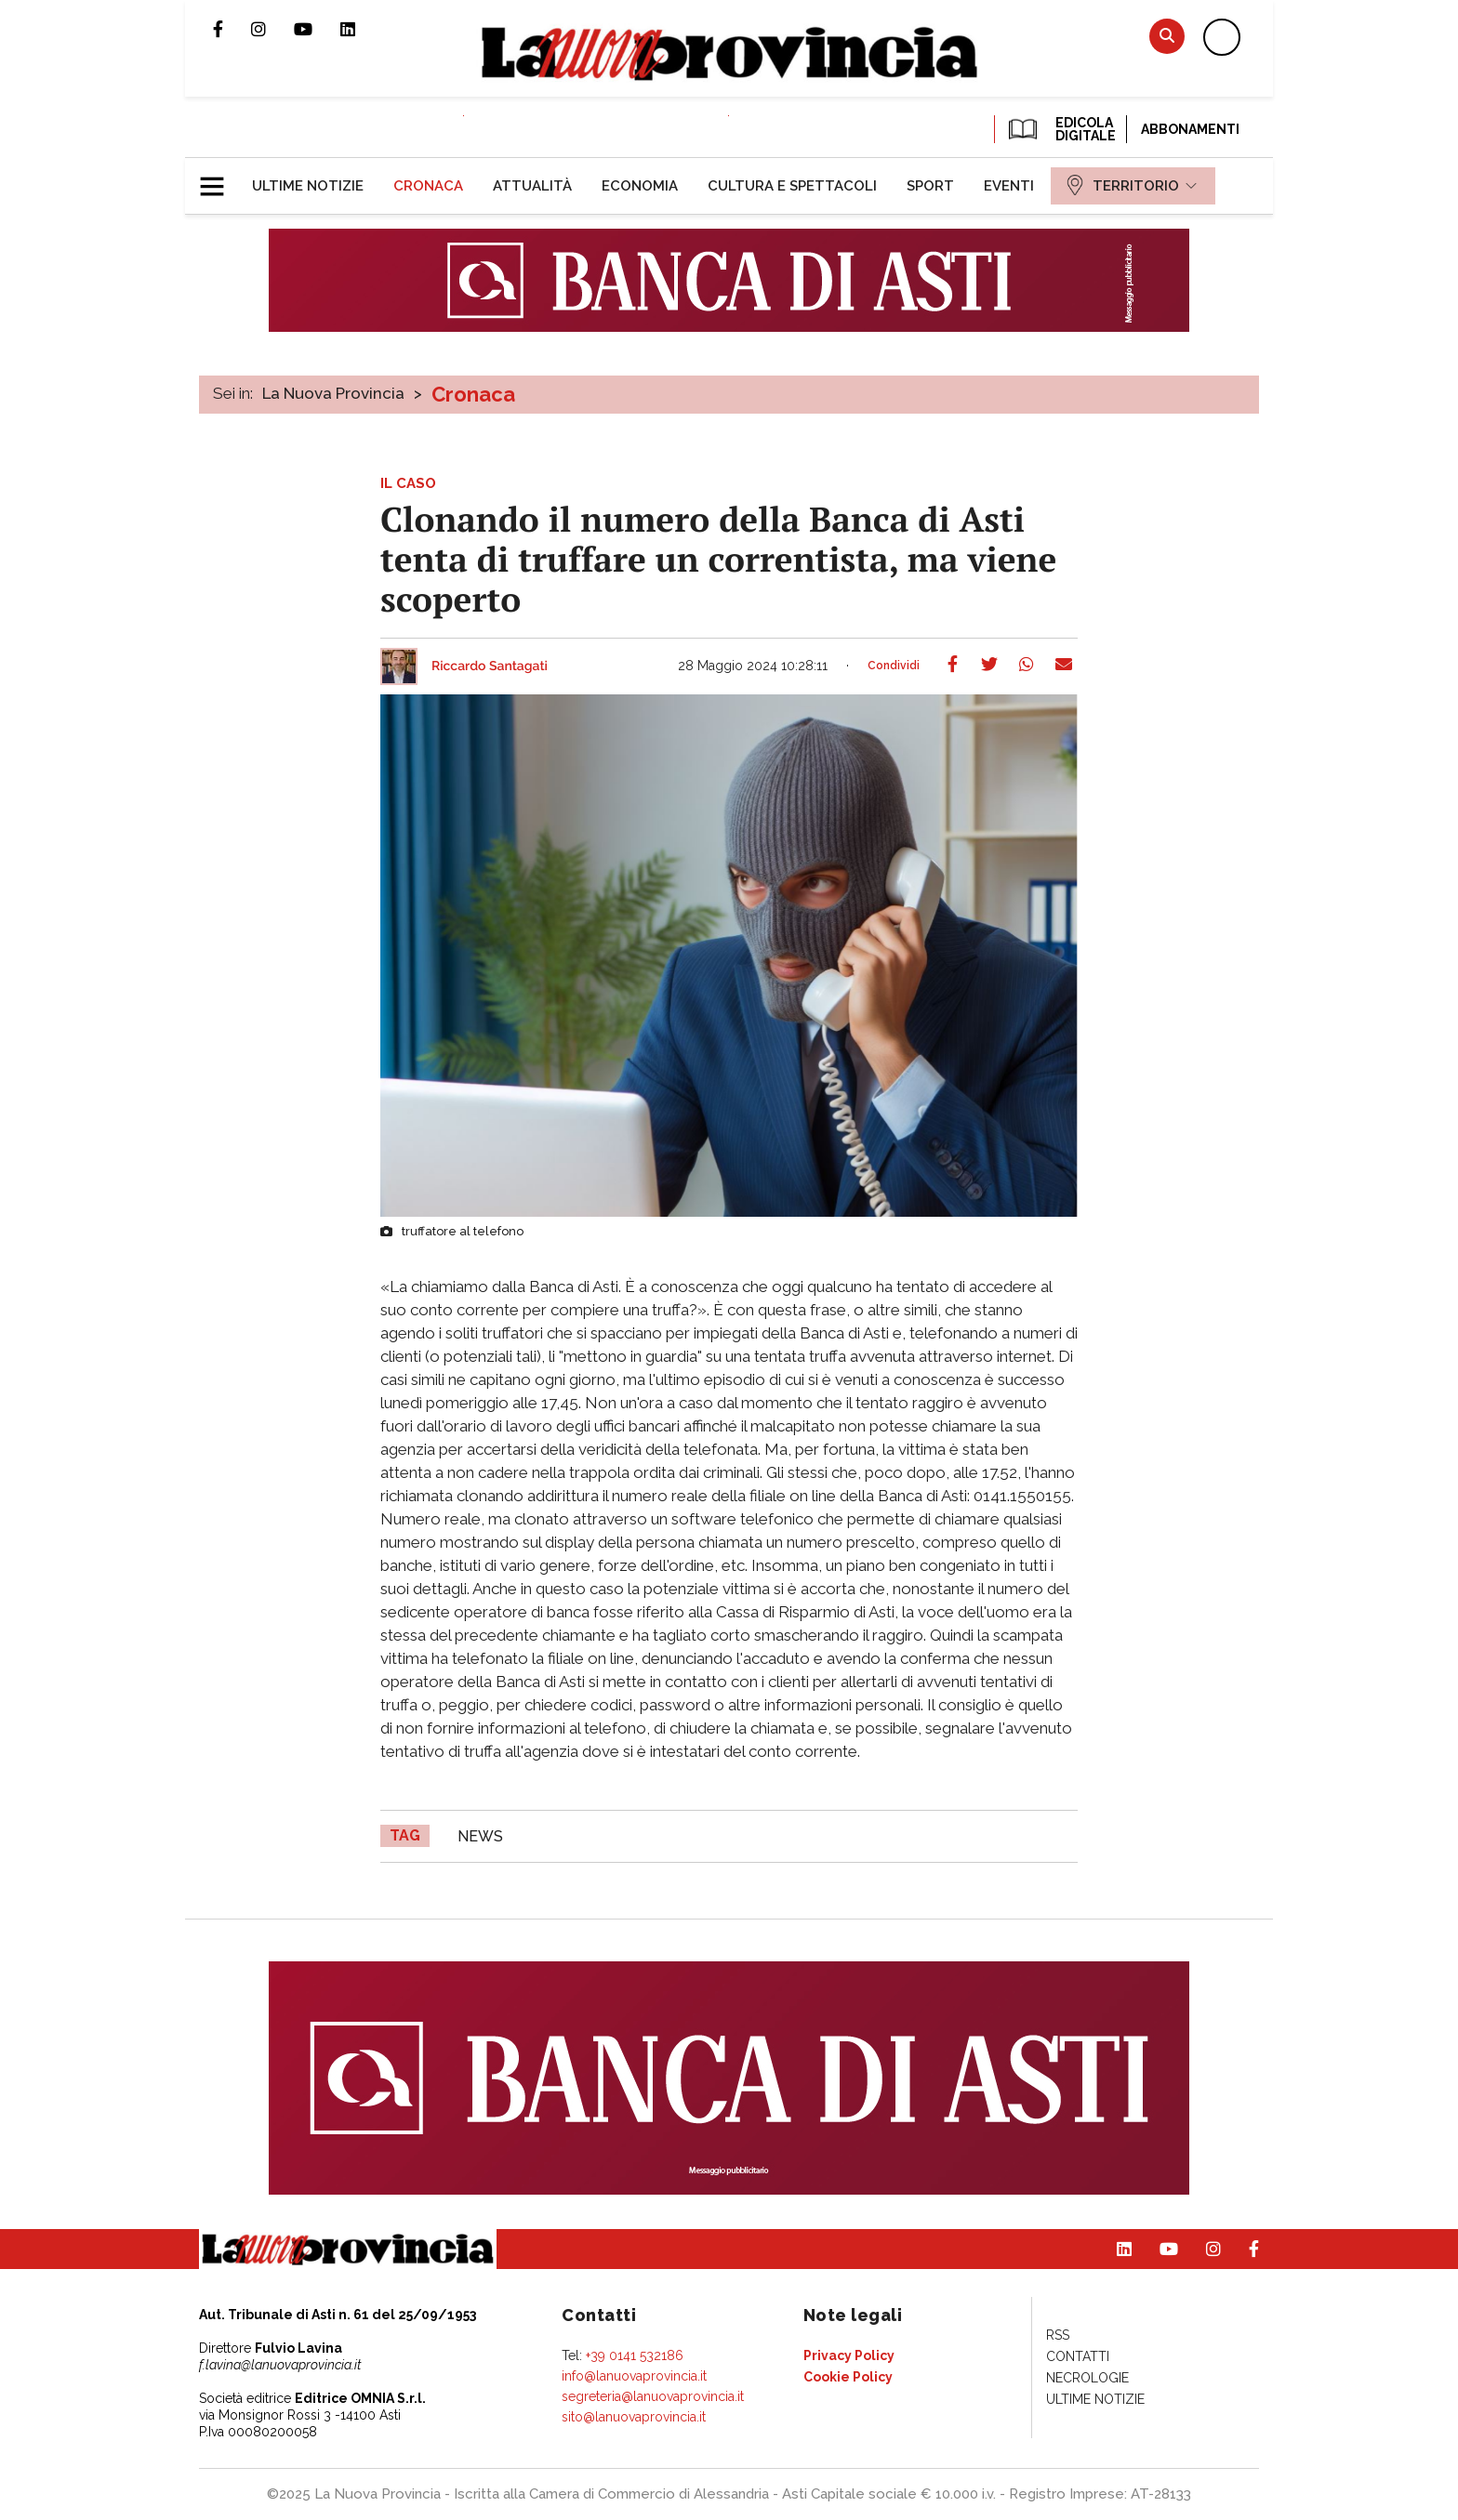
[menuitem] (308, 186)
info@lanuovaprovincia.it (634, 2375)
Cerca (1167, 36)
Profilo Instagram (272, 28)
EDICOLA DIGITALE (1060, 129)
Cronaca (473, 394)
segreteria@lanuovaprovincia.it (653, 2396)
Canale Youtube (317, 28)
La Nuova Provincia (333, 393)
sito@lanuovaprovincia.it (634, 2416)
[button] (219, 178)
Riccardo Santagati (489, 666)
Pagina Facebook (232, 28)
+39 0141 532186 (634, 2355)
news (480, 1836)
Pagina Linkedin (361, 28)
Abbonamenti (1190, 129)
